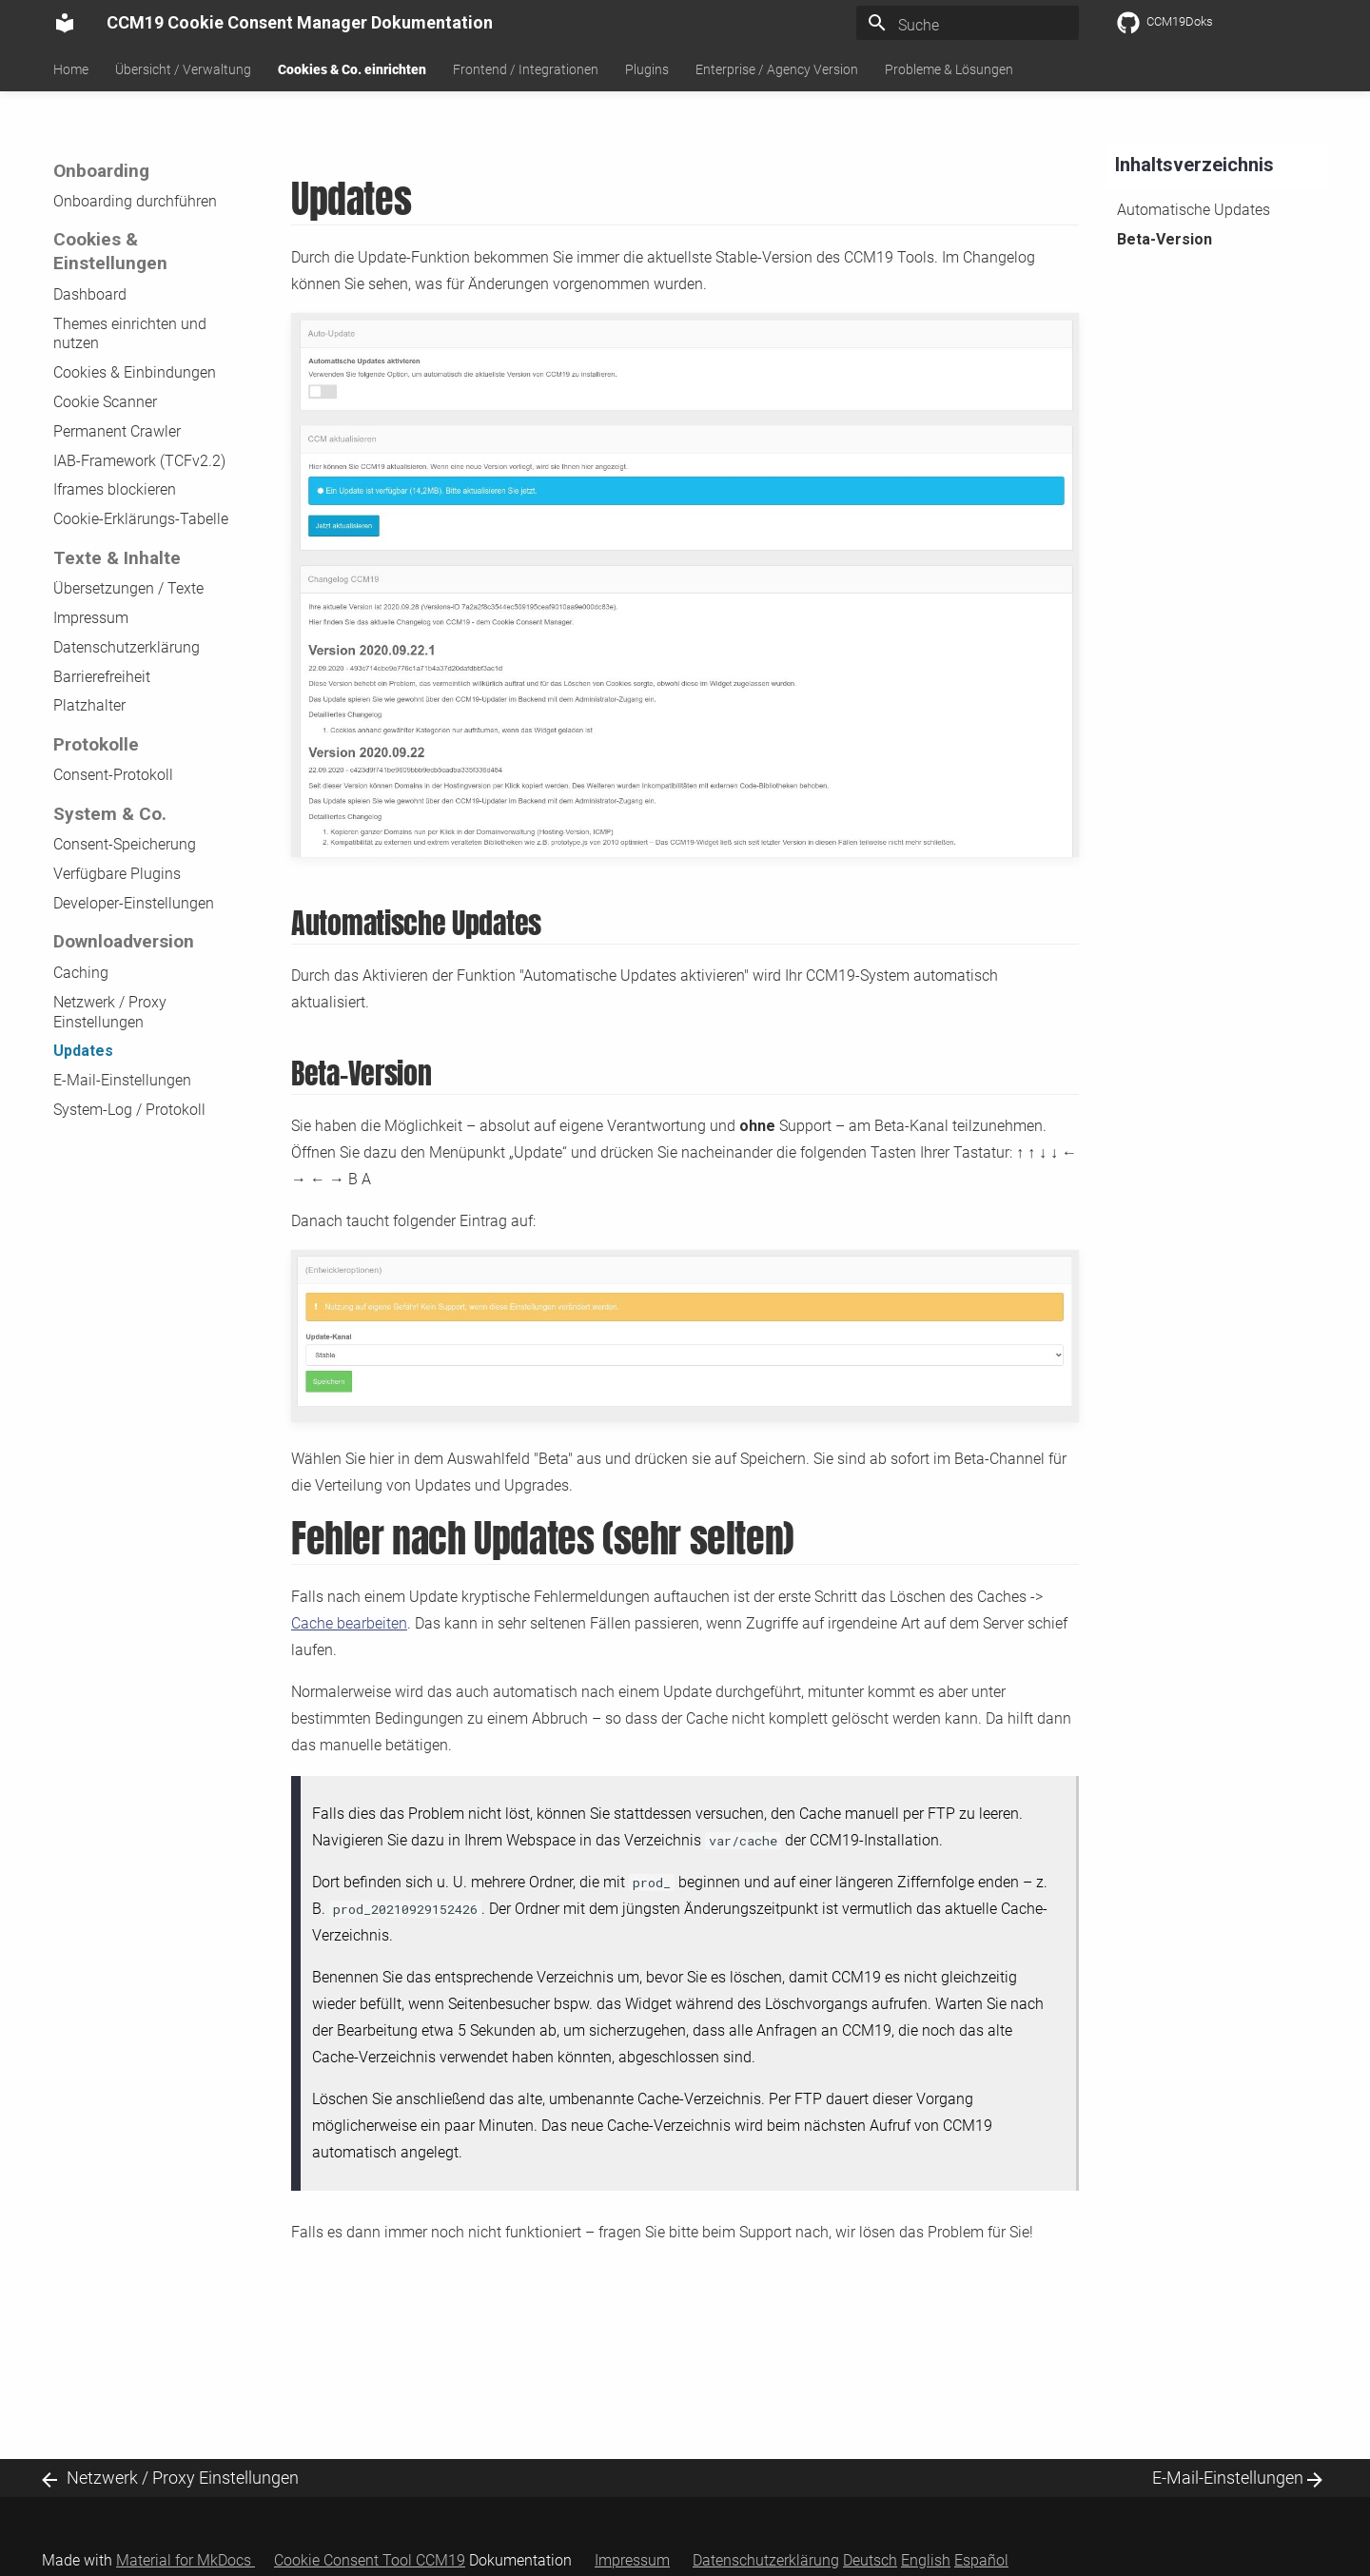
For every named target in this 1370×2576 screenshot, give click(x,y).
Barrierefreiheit (101, 677)
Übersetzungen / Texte (128, 588)
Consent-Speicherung (124, 844)
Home (70, 69)
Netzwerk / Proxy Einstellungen (109, 1012)
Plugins (647, 69)
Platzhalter (89, 705)
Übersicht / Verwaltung (183, 69)
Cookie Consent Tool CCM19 (369, 2560)
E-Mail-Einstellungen (122, 1080)
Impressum (90, 618)
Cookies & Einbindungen (134, 372)
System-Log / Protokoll (129, 1110)
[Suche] (967, 26)
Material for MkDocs (185, 2560)
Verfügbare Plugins (117, 874)
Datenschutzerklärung (126, 647)
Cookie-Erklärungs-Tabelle (140, 519)
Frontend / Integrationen (525, 69)
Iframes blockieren (114, 489)
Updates (83, 1051)
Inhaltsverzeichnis (1194, 164)
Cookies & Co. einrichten (352, 69)
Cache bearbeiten (349, 1623)
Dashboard (90, 294)
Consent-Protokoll (113, 775)
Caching (80, 973)
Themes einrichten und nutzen (129, 334)
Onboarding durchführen (135, 201)
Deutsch (870, 2560)
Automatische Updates (1193, 210)
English (925, 2560)
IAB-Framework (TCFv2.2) (139, 461)
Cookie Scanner (105, 402)
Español (981, 2560)
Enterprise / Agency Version (776, 69)
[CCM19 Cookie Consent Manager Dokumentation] (65, 23)
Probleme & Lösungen (949, 69)
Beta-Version (1164, 239)
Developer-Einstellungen (133, 903)
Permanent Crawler (117, 431)
